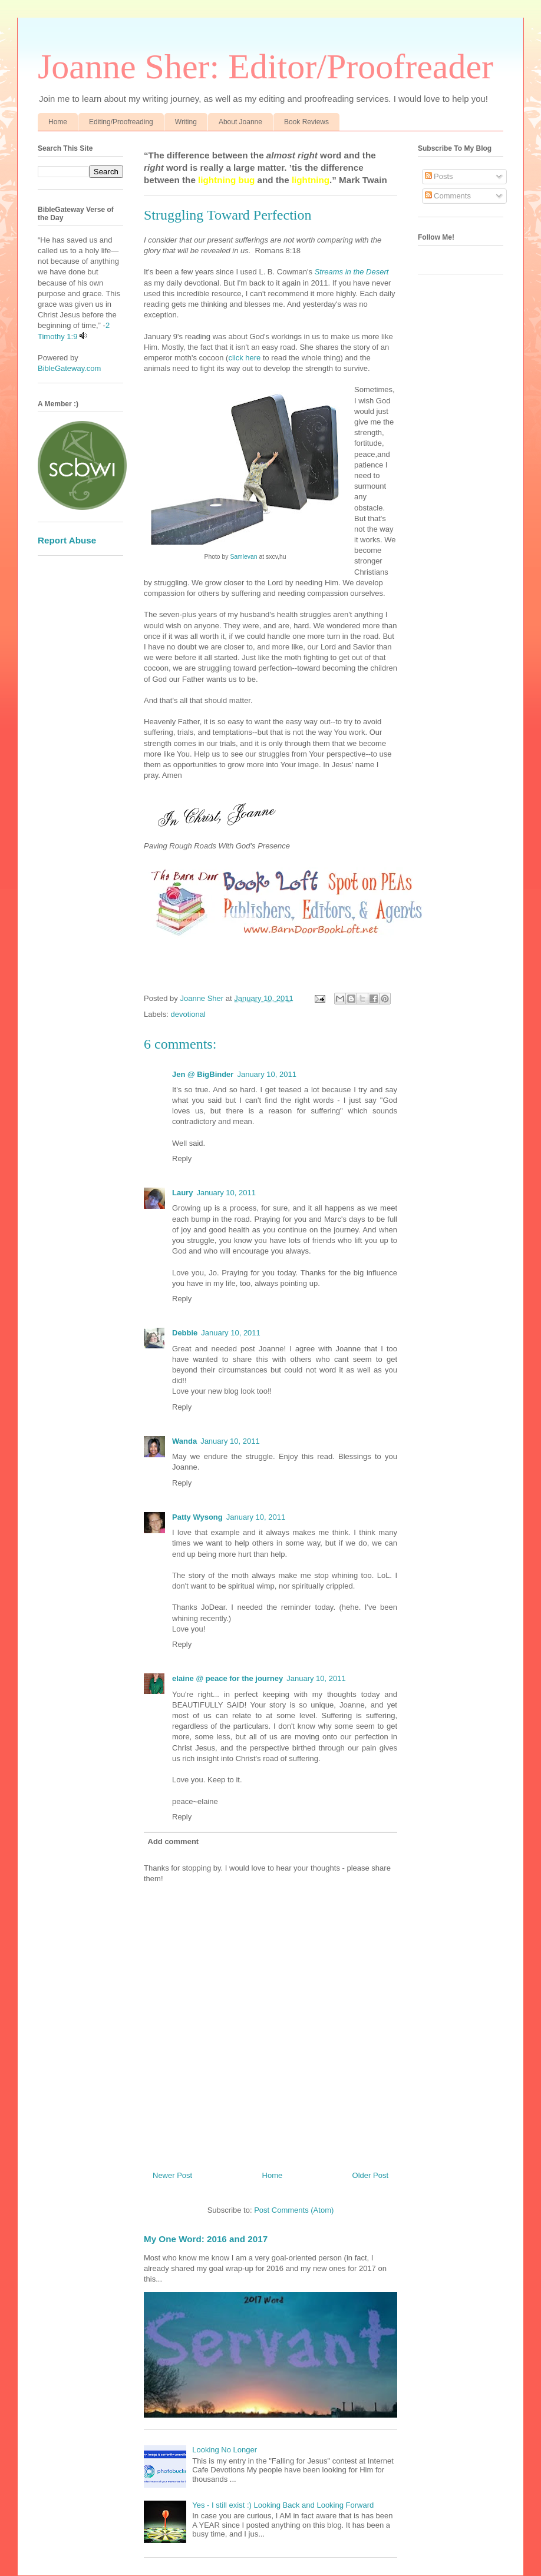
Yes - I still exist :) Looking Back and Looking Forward (283, 2505)
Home (57, 122)
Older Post (370, 2175)
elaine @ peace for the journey (227, 1678)
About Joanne (240, 122)
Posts (439, 176)
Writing (186, 122)
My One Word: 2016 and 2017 (206, 2239)
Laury (182, 1192)
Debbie (184, 1332)
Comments (448, 195)
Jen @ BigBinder (202, 1074)
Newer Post (172, 2175)
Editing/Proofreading (121, 122)
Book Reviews (306, 122)
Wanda (184, 1441)
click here (244, 357)
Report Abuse (67, 540)
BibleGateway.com (69, 368)
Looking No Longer (224, 2449)
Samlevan (243, 556)
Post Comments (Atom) (294, 2210)
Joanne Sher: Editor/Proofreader (265, 66)
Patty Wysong (197, 1517)
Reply (182, 1158)
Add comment (173, 1841)
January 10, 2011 (266, 1074)
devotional (188, 1014)
